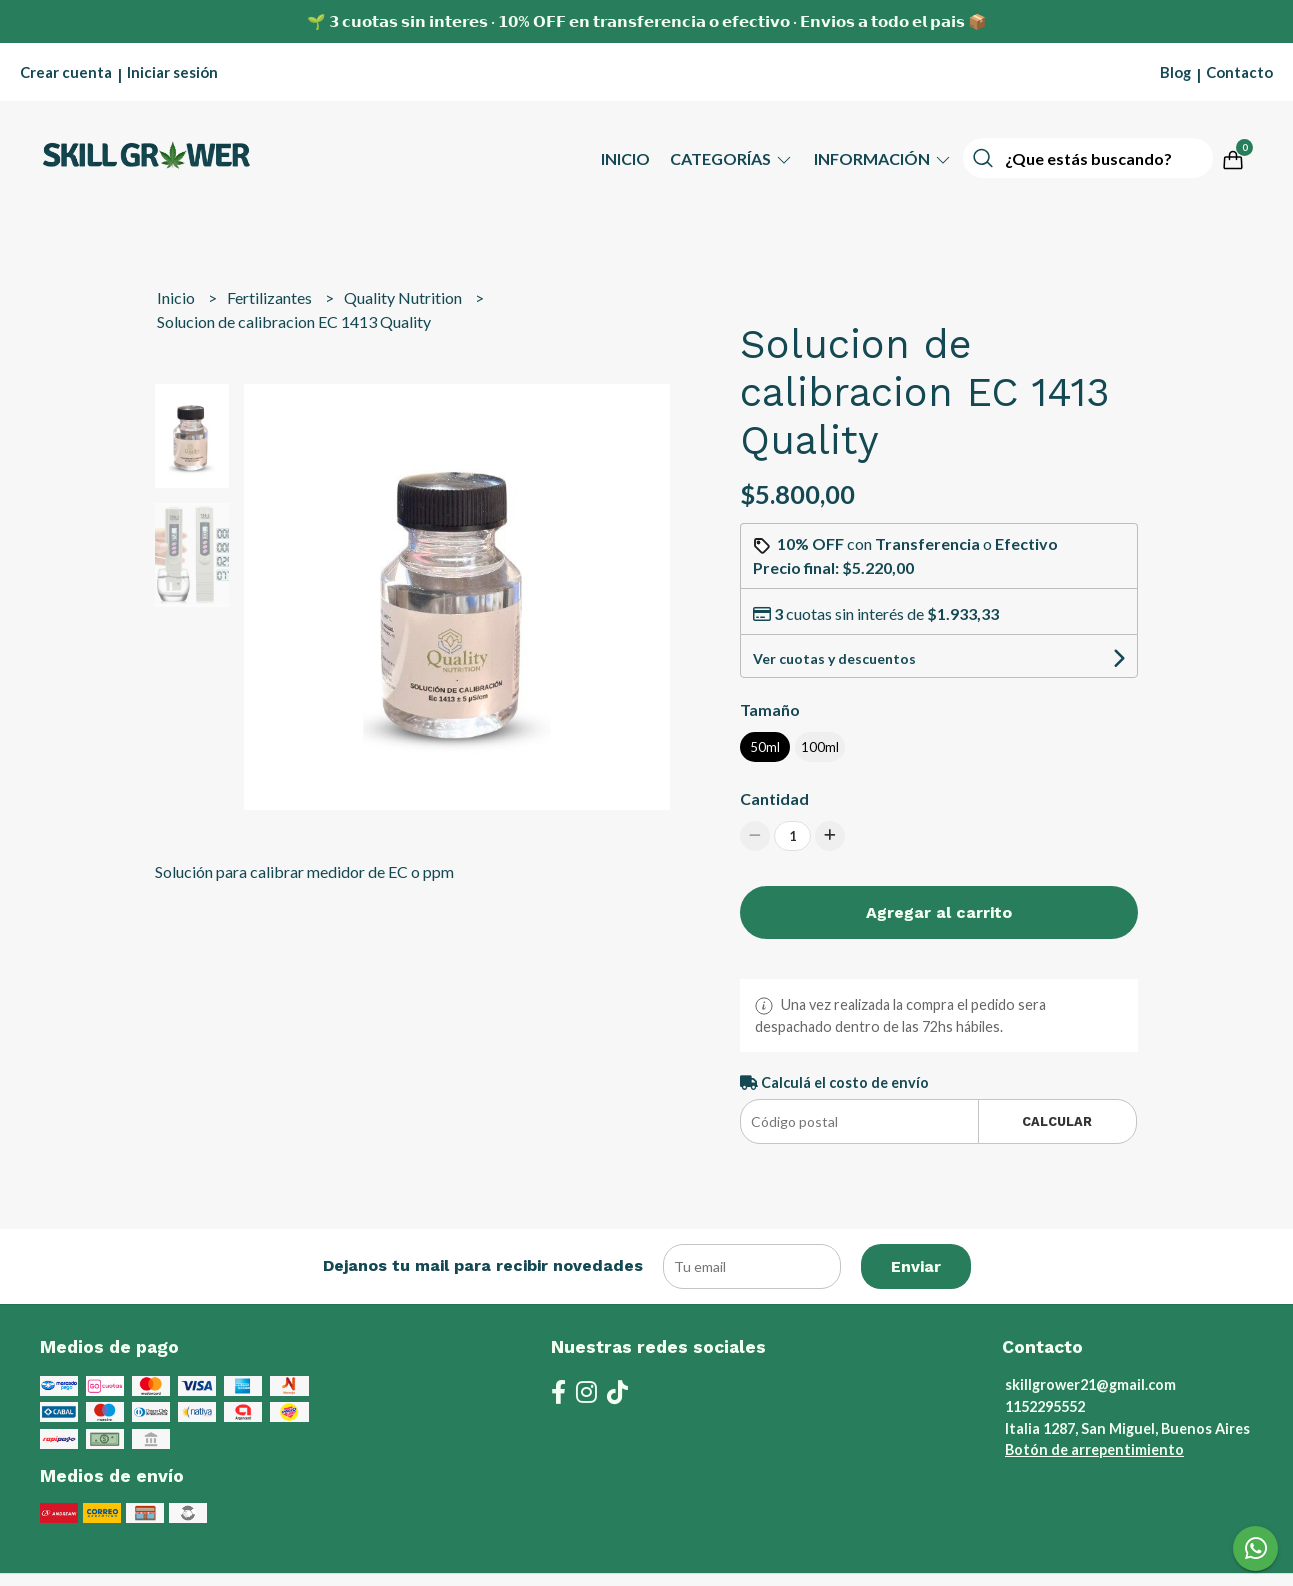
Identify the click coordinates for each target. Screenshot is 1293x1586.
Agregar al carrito (939, 912)
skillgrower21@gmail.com (1090, 1384)
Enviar (916, 1266)
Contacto (1239, 72)
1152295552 (1045, 1406)
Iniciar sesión (172, 72)
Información (883, 158)
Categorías (732, 158)
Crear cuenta (66, 72)
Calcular (1057, 1121)
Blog (1175, 72)
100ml (820, 747)
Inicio (625, 158)
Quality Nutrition (404, 297)
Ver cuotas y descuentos (834, 658)
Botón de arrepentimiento (1094, 1449)
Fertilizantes (271, 297)
